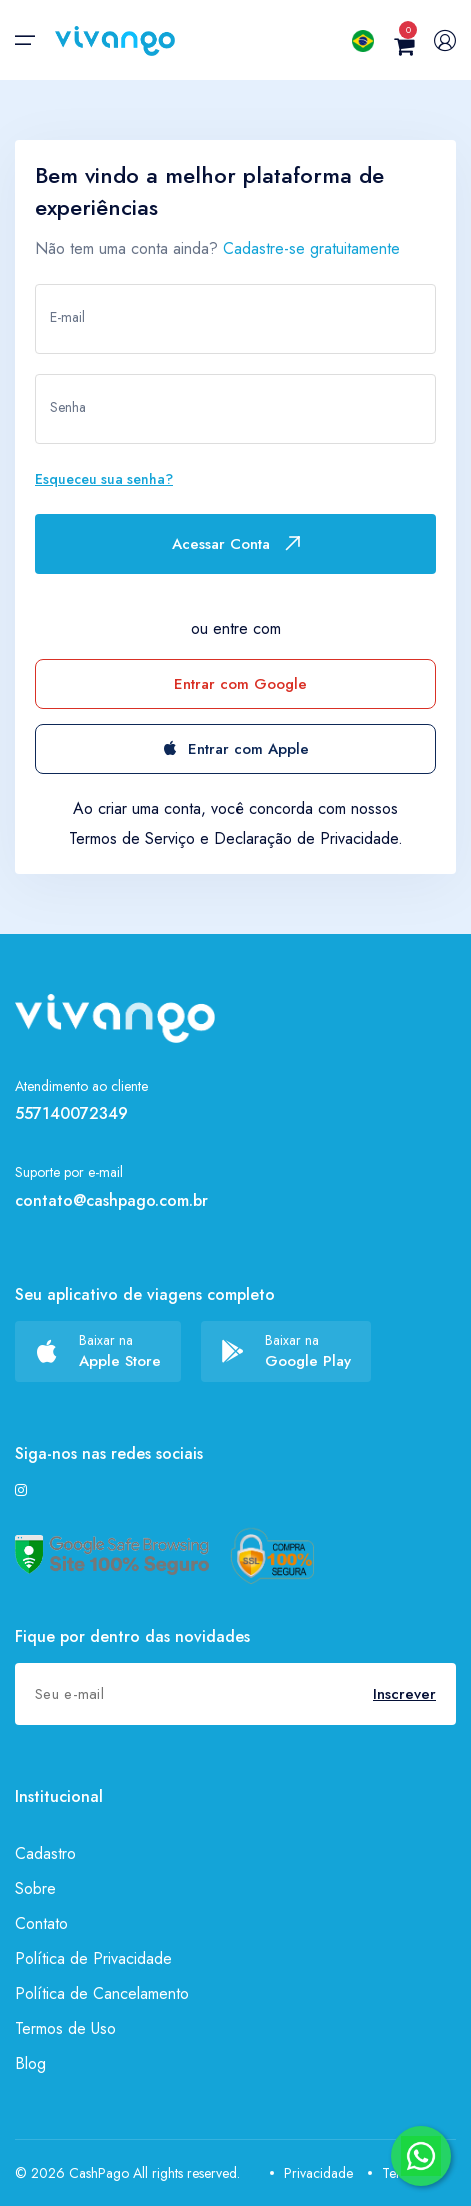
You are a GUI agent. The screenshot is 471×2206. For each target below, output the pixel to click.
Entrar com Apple (236, 749)
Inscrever (404, 1694)
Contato (41, 1923)
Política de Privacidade (93, 1958)
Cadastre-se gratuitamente (311, 248)
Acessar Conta (236, 544)
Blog (30, 2063)
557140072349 (71, 1113)
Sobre (35, 1888)
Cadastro (45, 1853)
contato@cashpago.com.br (111, 1200)
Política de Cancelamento (102, 1993)
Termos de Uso (65, 2028)
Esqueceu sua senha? (104, 479)
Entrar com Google (240, 684)
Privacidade (311, 2173)
